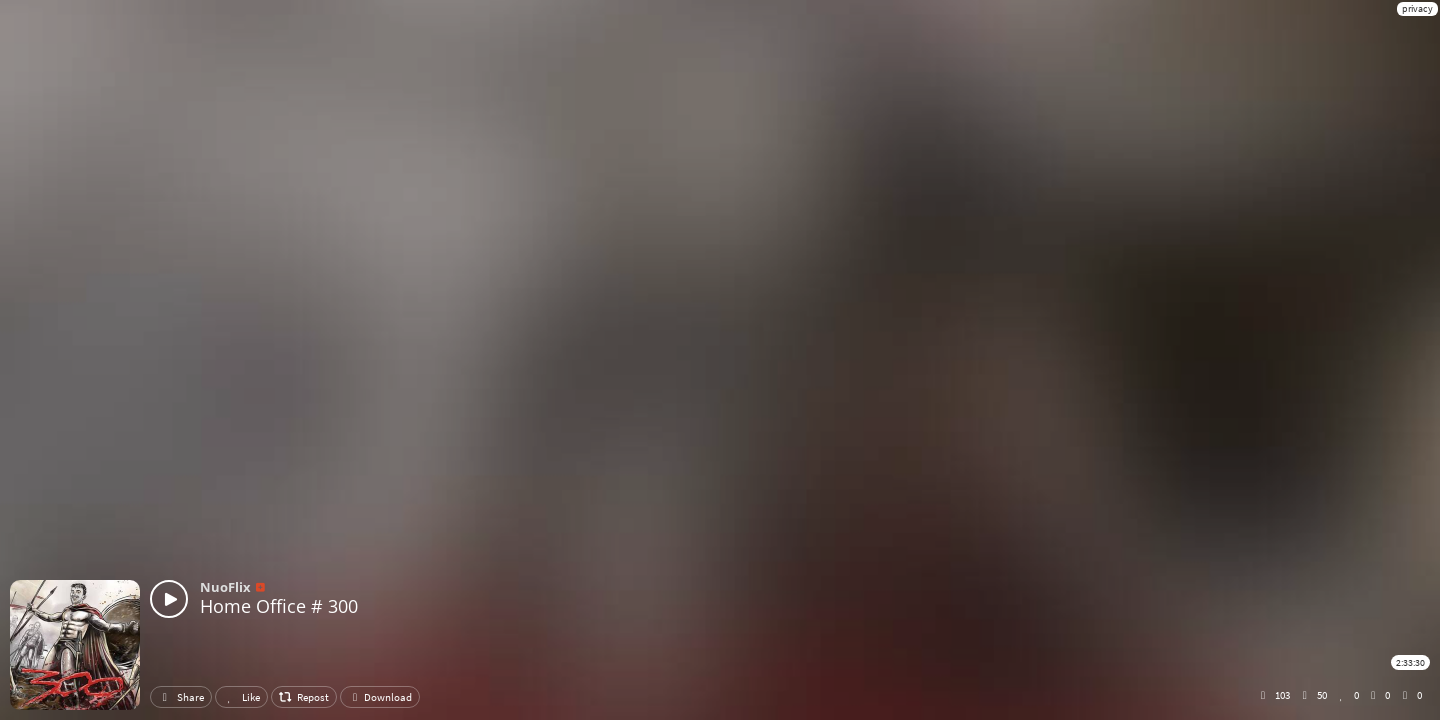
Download (380, 697)
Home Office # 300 (279, 606)
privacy (1417, 8)
